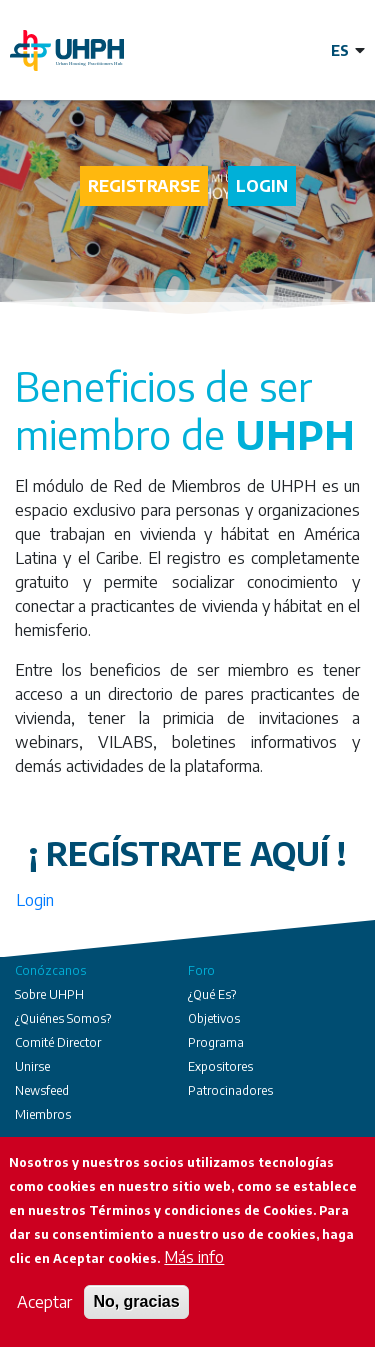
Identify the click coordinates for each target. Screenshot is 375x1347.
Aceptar (44, 1302)
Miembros (43, 1114)
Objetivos (214, 1018)
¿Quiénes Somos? (63, 1018)
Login (262, 186)
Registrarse (144, 186)
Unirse (32, 1066)
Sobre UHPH (49, 994)
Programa (216, 1042)
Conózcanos (50, 970)
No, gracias (136, 1301)
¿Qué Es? (212, 994)
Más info (194, 1257)
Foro (201, 970)
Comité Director (58, 1042)
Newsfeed (42, 1090)
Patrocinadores (230, 1090)
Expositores (220, 1066)
